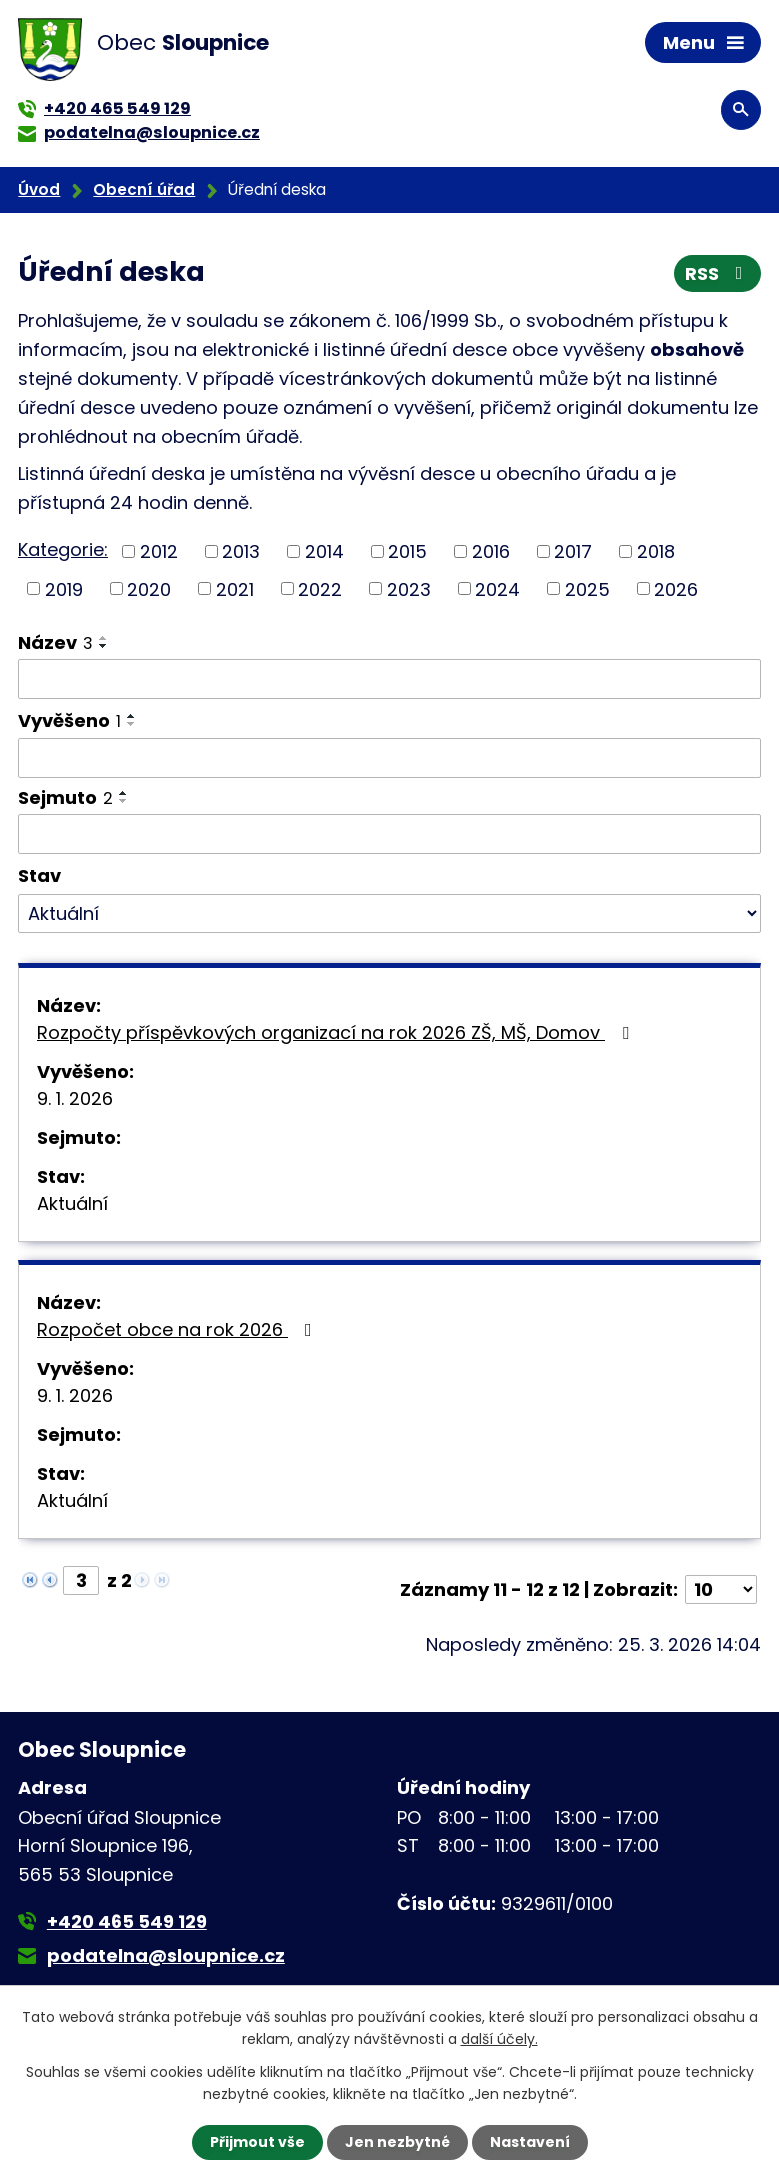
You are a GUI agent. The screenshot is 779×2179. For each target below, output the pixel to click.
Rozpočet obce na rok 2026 (178, 1329)
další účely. (499, 2039)
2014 (324, 551)
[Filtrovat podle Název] (389, 679)
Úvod (39, 189)
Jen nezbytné (397, 2142)
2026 (676, 588)
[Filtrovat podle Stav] (389, 914)
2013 (241, 551)
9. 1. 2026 (75, 1098)
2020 (149, 588)
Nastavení (530, 2142)
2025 (587, 588)
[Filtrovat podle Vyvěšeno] (389, 758)
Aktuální (72, 1203)
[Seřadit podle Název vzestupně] (104, 638)
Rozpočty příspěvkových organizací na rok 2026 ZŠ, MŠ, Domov (337, 1032)
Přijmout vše (257, 2142)
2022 (320, 588)
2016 (491, 551)
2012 (159, 551)
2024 (497, 588)
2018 (656, 551)
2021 (235, 588)
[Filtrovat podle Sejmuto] (389, 834)
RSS (718, 273)
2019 (64, 588)
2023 (409, 588)
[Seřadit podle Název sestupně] (104, 646)
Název (55, 642)
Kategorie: (63, 549)
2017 (573, 551)
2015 (407, 551)
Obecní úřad (144, 189)
